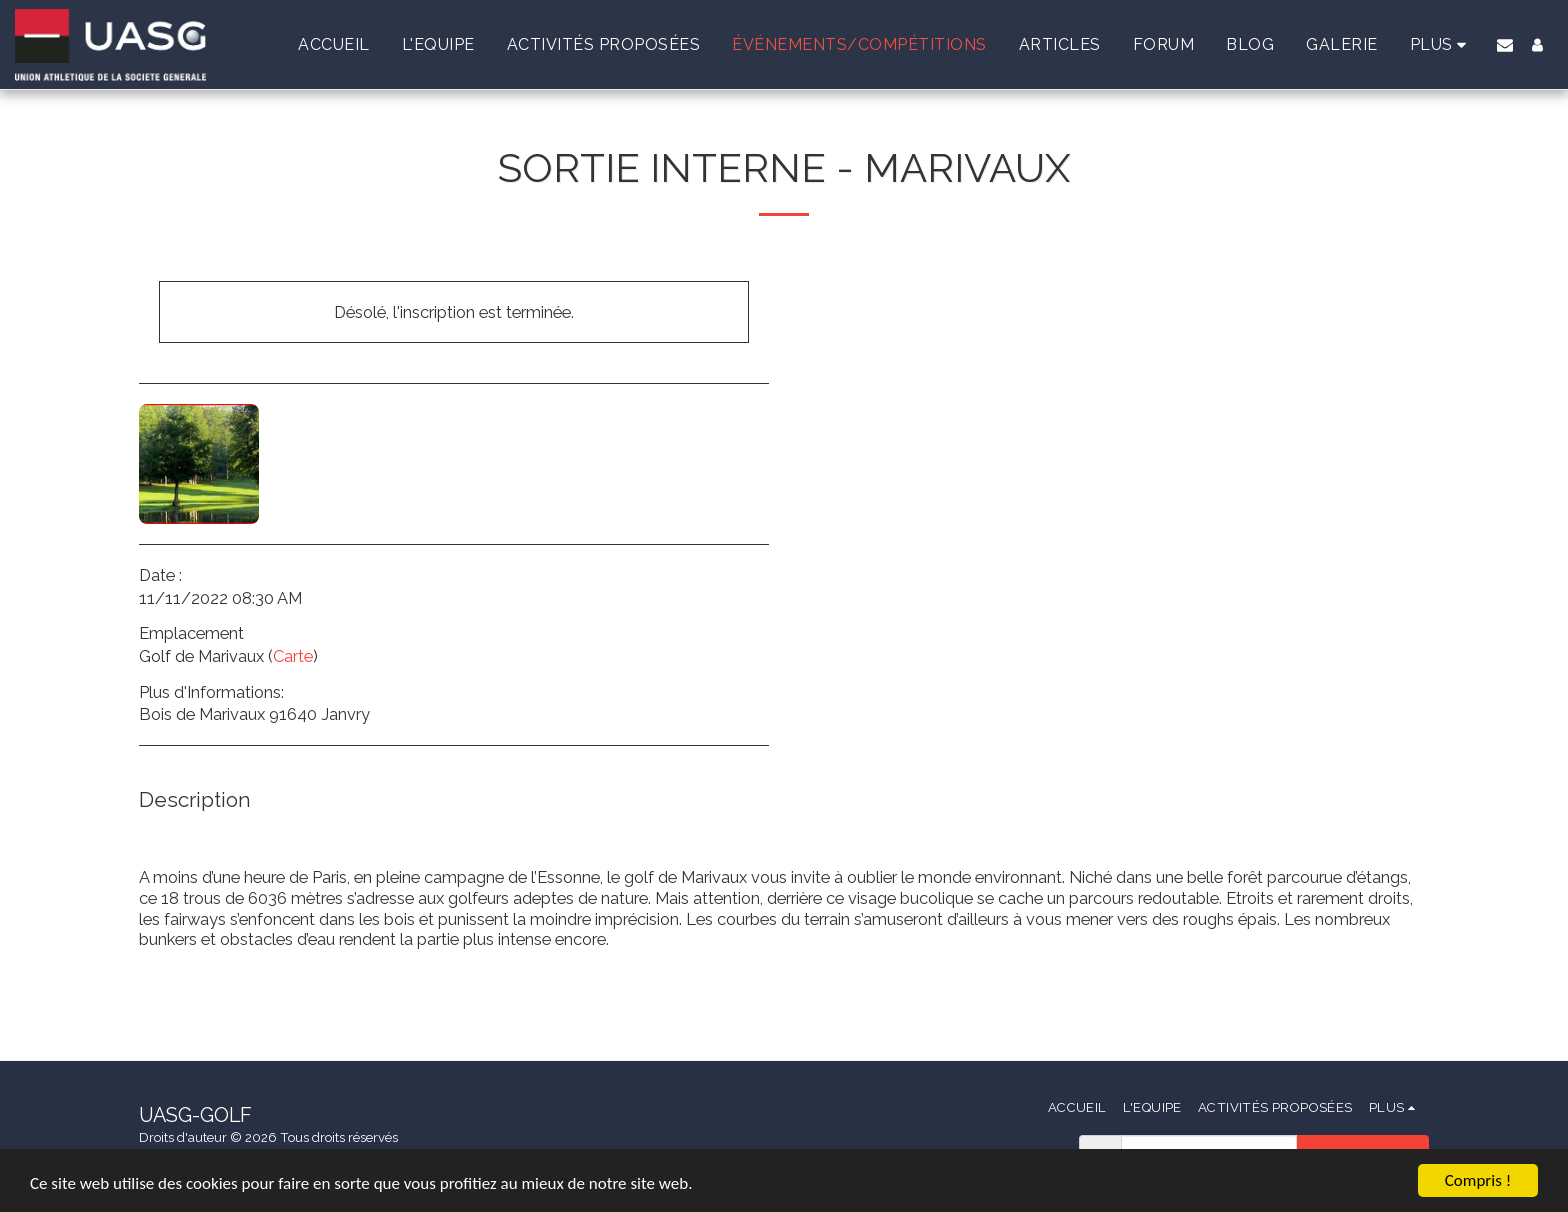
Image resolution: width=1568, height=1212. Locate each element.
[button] (1505, 45)
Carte (293, 656)
